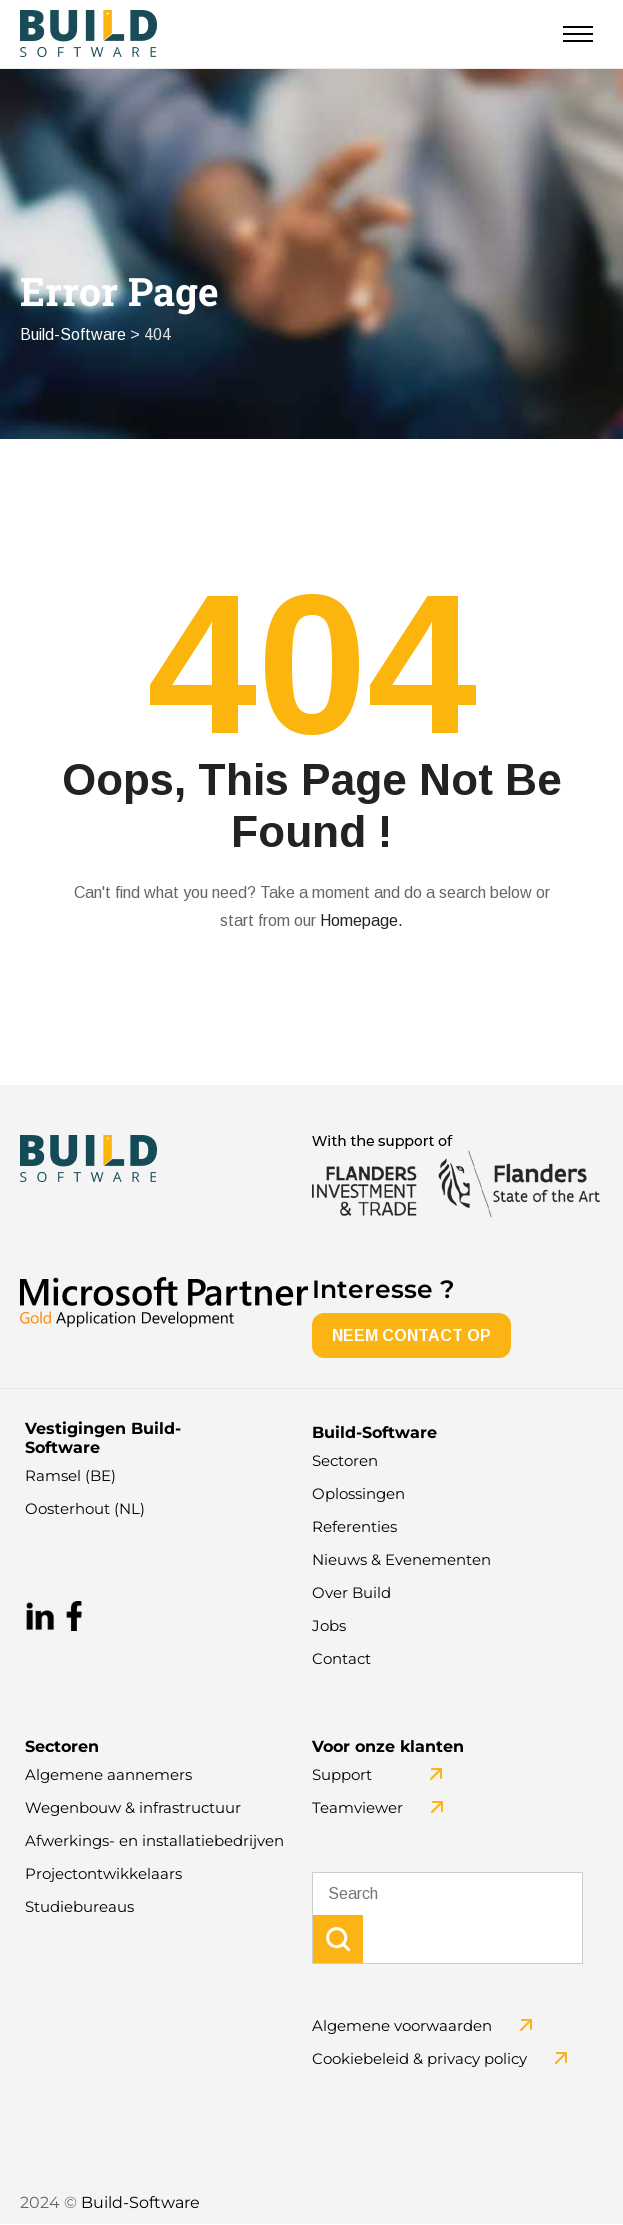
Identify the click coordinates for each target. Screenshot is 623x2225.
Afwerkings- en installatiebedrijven (154, 1841)
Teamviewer (357, 1808)
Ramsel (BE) (70, 1476)
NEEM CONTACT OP (411, 1336)
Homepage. (361, 921)
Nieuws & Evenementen (401, 1560)
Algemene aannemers (108, 1775)
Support (342, 1775)
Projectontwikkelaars (103, 1874)
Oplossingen (358, 1494)
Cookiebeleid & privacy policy (419, 2059)
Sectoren (345, 1461)
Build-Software (140, 2203)
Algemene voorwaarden (402, 2026)
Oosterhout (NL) (85, 1509)
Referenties (354, 1527)
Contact (341, 1659)
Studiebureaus (79, 1907)
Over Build (351, 1593)
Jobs (329, 1626)
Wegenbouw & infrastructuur (133, 1808)
